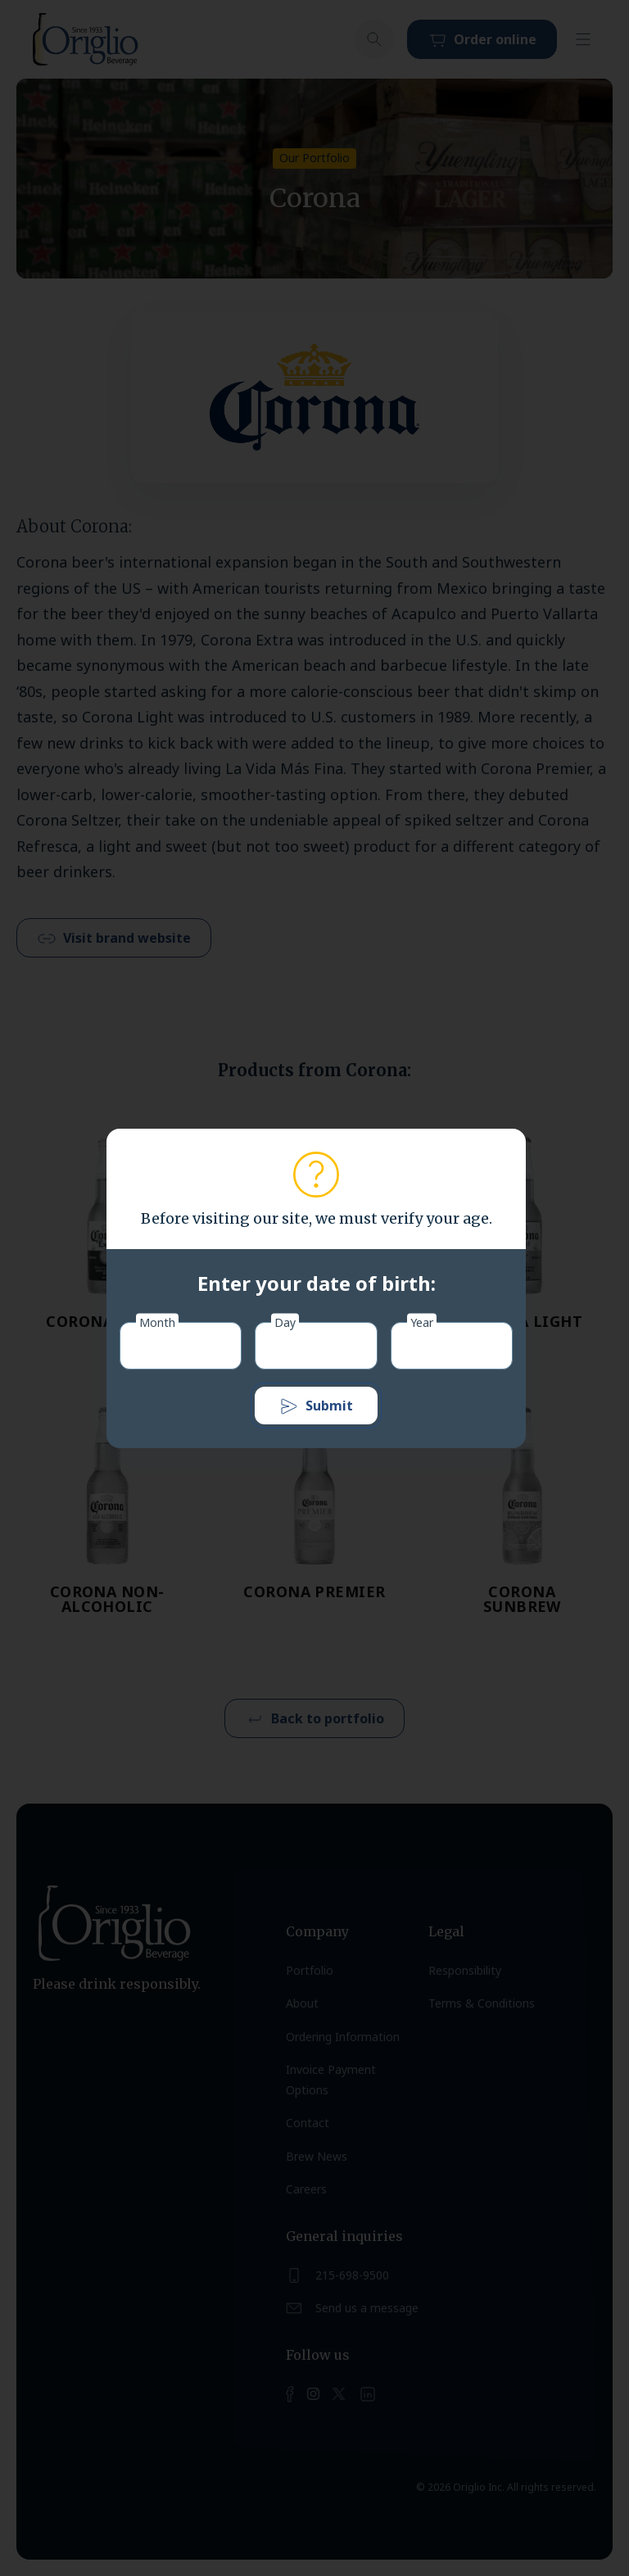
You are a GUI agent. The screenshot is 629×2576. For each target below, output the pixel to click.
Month (157, 1321)
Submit (316, 1406)
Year (421, 1321)
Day (285, 1321)
